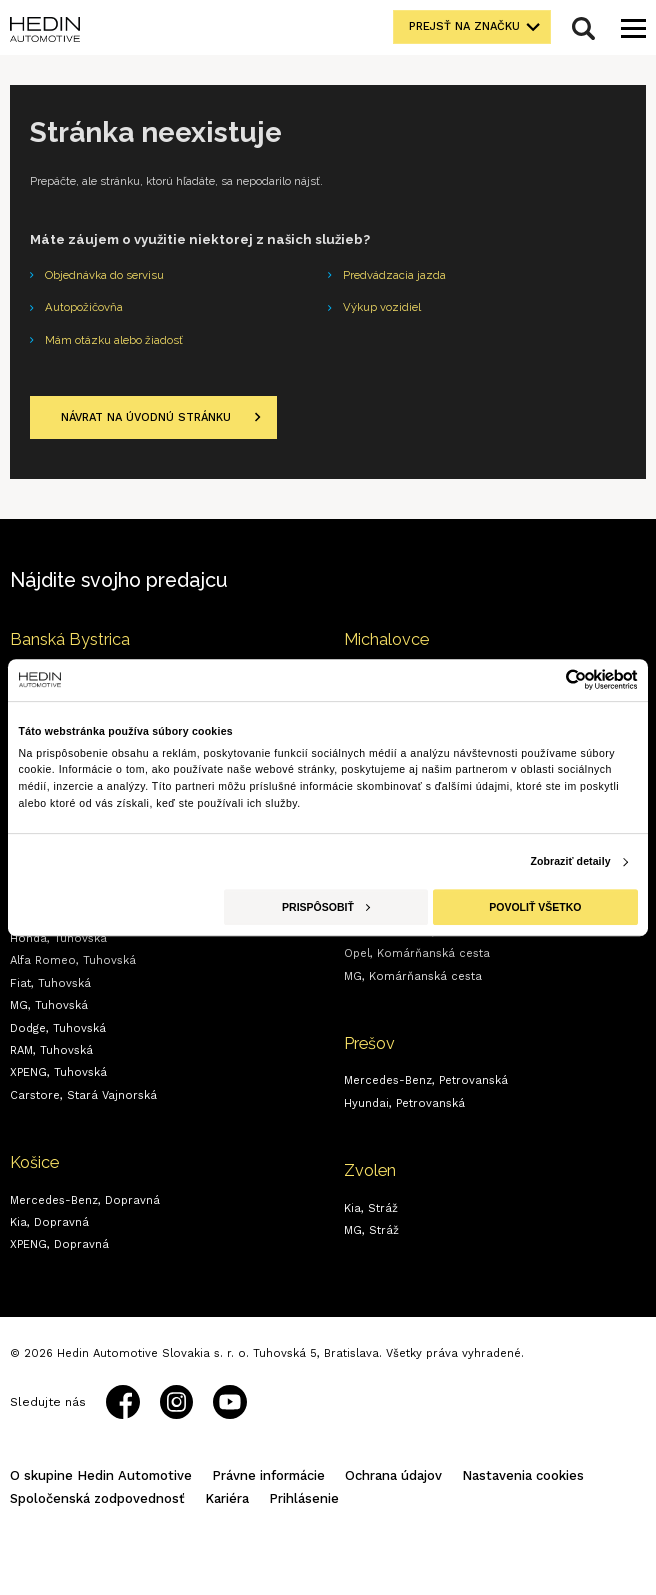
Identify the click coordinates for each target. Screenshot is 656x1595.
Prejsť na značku (464, 26)
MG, (49, 1005)
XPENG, (58, 1072)
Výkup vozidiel (382, 307)
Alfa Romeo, (73, 960)
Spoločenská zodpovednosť (97, 1498)
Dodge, (58, 1028)
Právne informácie (268, 1475)
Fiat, (50, 983)
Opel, (417, 953)
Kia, (49, 1222)
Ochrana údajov (393, 1475)
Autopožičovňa (84, 307)
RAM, (51, 1050)
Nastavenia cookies (523, 1475)
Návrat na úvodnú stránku (146, 417)
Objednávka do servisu (104, 275)
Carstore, (83, 1095)
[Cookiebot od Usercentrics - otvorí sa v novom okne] (550, 679)
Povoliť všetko (535, 907)
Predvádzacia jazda (394, 275)
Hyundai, (404, 1103)
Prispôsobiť (326, 907)
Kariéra (227, 1498)
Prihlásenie (304, 1498)
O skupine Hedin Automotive (101, 1475)
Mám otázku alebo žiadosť (114, 340)
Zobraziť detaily (570, 862)
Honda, (58, 938)
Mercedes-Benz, (85, 1200)
